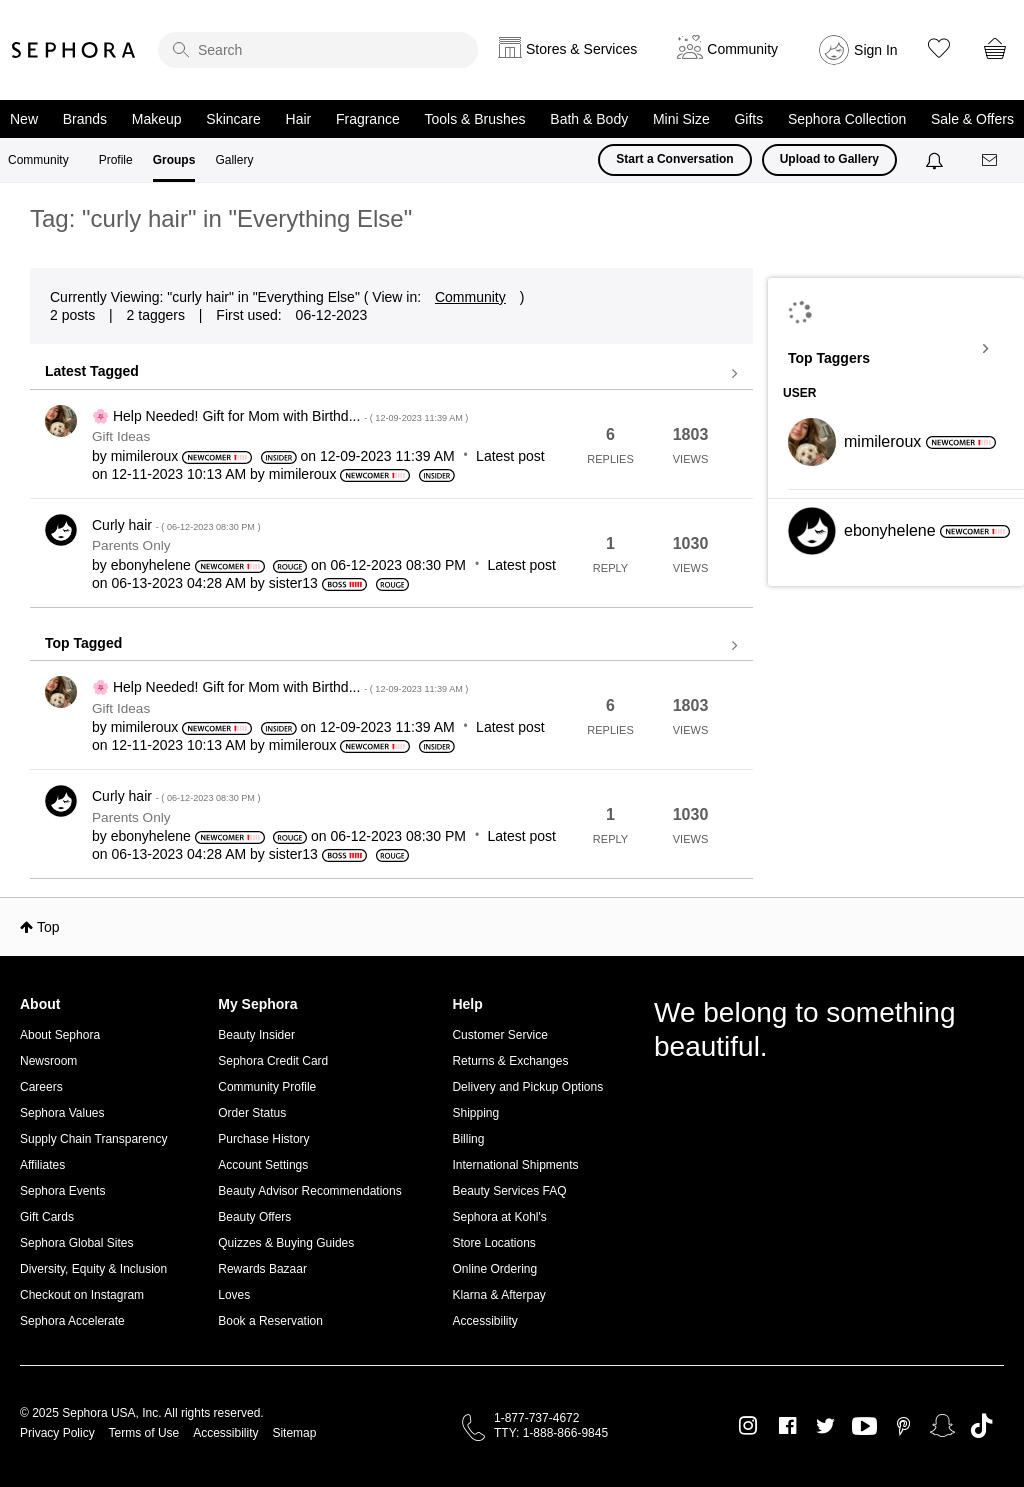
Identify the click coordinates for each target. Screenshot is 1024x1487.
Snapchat (942, 1426)
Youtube (864, 1427)
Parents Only (131, 545)
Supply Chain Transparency (93, 1139)
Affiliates (42, 1165)
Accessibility (484, 1321)
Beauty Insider (256, 1035)
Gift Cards (47, 1217)
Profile (116, 160)
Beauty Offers (254, 1217)
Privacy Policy (57, 1433)
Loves (234, 1295)
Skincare (233, 119)
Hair (299, 119)
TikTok (981, 1426)
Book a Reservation (270, 1321)
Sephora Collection (847, 119)
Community (38, 160)
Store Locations (493, 1243)
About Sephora (60, 1035)
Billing (468, 1139)
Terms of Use (144, 1433)
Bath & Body (589, 119)
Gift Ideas (121, 436)
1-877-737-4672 (536, 1418)
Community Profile (267, 1087)
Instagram (748, 1426)
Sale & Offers (972, 119)
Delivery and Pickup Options (527, 1087)
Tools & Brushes (474, 119)
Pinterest (903, 1426)
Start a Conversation (674, 159)
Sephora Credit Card (273, 1061)
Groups (174, 160)
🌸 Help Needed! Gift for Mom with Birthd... (280, 416)
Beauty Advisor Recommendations (309, 1191)
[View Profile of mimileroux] (145, 456)
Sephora (74, 50)
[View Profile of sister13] (293, 583)
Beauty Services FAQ (509, 1191)
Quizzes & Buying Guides (286, 1243)
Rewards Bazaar (262, 1269)
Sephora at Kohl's (499, 1217)
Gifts (748, 119)
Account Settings (263, 1165)
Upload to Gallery (829, 159)
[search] (318, 50)
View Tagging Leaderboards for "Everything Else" (896, 349)
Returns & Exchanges (510, 1061)
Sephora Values (62, 1113)
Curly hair (176, 525)
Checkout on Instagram (82, 1295)
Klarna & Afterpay (498, 1295)
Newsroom (48, 1061)
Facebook (787, 1426)
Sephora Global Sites (76, 1243)
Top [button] (48, 927)
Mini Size (681, 119)
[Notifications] (936, 160)
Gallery (234, 160)
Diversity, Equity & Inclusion (93, 1269)
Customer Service (499, 1035)
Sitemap (294, 1433)
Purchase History (263, 1139)
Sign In (876, 50)
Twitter (825, 1426)
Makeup (157, 119)
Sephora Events (62, 1191)
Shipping (475, 1113)
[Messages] (991, 160)
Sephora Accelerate (72, 1321)
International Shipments (515, 1165)
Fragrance (368, 119)
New (24, 119)
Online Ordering (494, 1269)
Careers (41, 1087)
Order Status (252, 1113)
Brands (85, 119)
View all (391, 374)
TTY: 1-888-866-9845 (551, 1433)
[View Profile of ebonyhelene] (151, 565)
